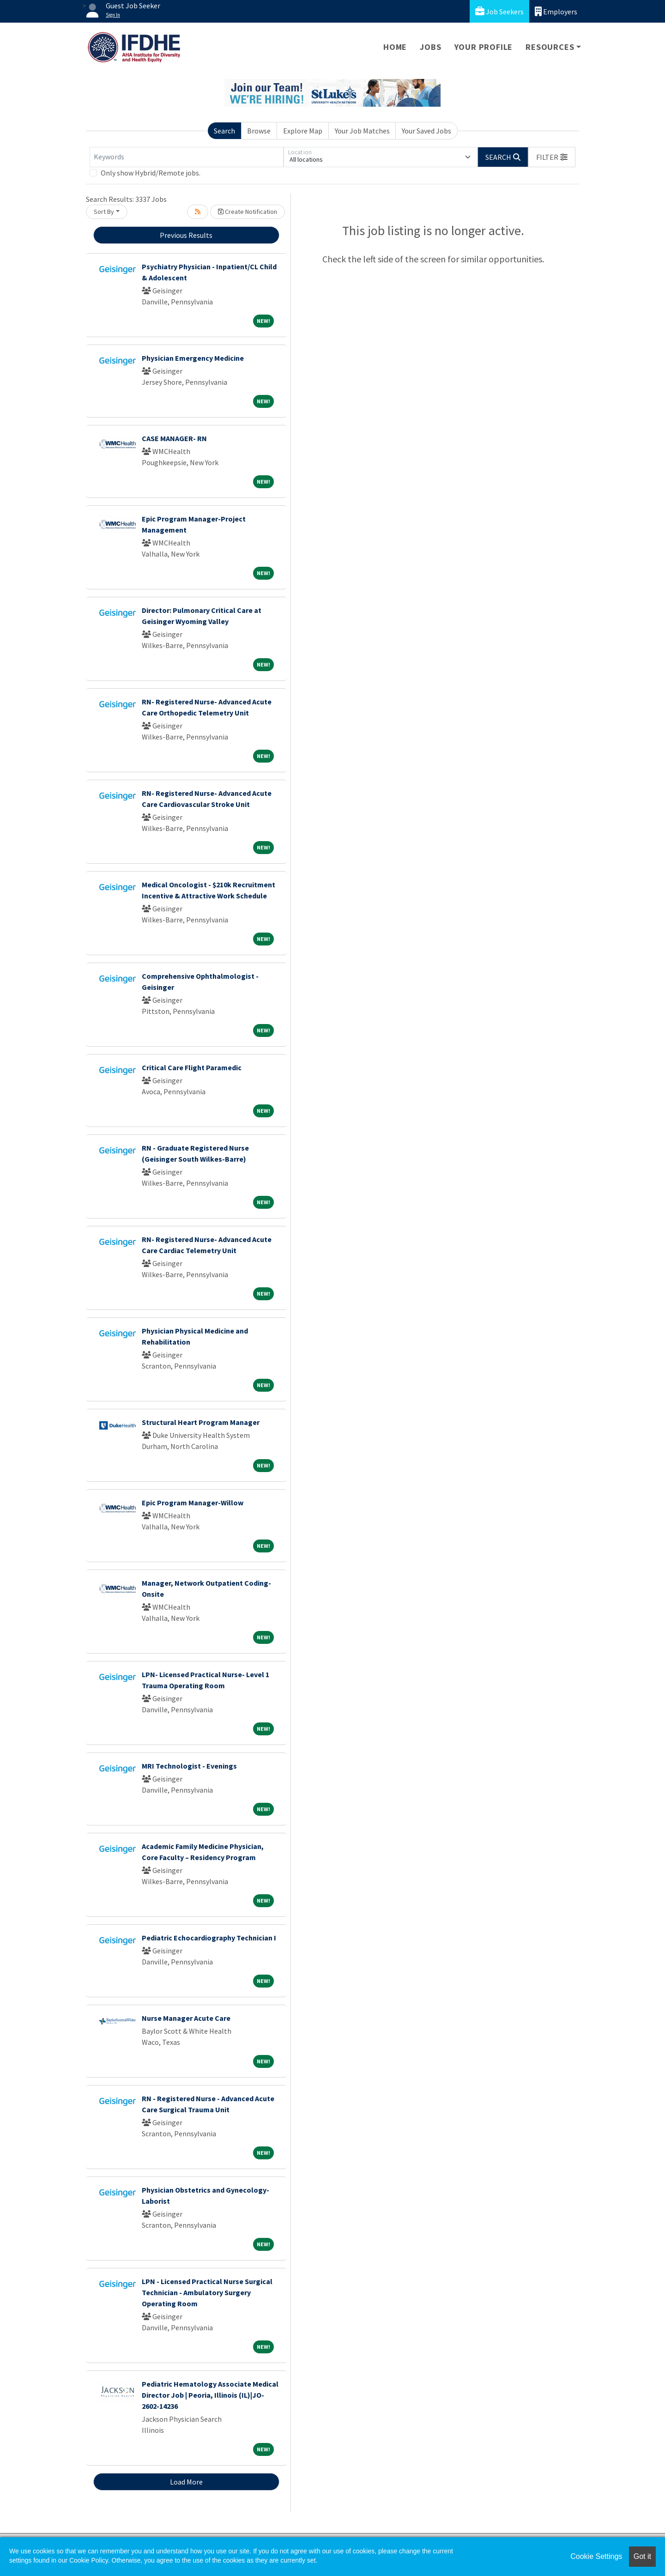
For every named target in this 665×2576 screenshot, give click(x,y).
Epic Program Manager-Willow (192, 1502)
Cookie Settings (596, 2556)
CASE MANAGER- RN (174, 438)
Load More (186, 2481)
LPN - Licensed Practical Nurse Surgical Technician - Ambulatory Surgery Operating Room (207, 2292)
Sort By (104, 211)
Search (224, 130)
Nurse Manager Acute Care (186, 2018)
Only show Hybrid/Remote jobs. (150, 172)
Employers (556, 11)
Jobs (430, 47)
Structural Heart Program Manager (201, 1422)
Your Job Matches (362, 130)
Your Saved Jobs (426, 130)
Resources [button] (550, 47)
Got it (642, 2556)
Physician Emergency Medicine (193, 358)
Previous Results (186, 235)
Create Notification (247, 211)
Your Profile (483, 47)
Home (395, 47)
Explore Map (302, 130)
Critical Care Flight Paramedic (192, 1067)
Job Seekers (499, 11)
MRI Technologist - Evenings (189, 1765)
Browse (259, 130)
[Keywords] (187, 157)
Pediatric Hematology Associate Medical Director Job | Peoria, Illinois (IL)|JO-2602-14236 (210, 2395)
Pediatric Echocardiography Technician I (209, 1937)
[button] (551, 157)
